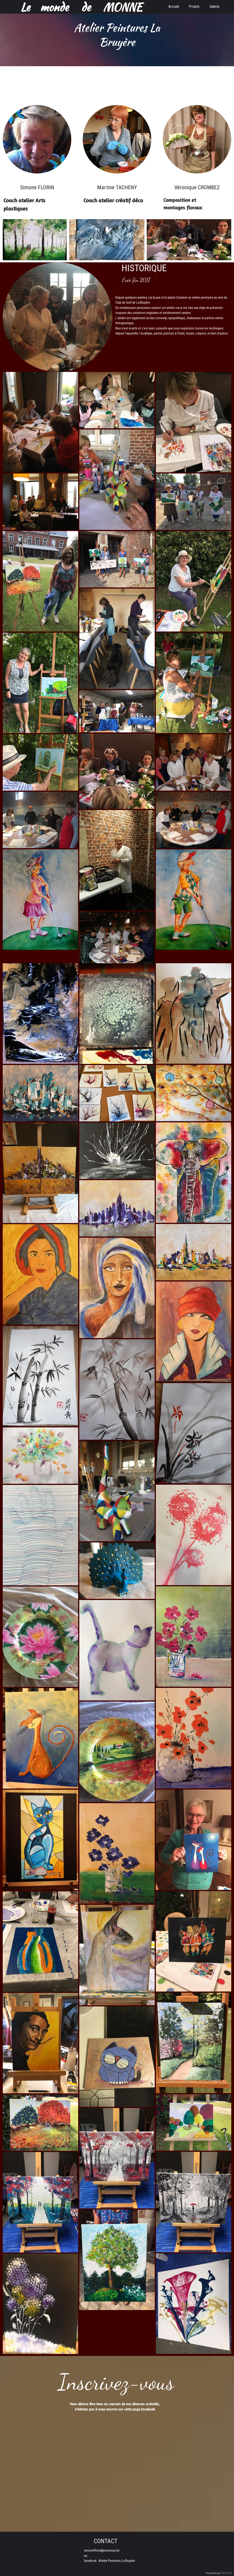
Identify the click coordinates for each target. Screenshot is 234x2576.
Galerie (214, 6)
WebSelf (227, 2573)
